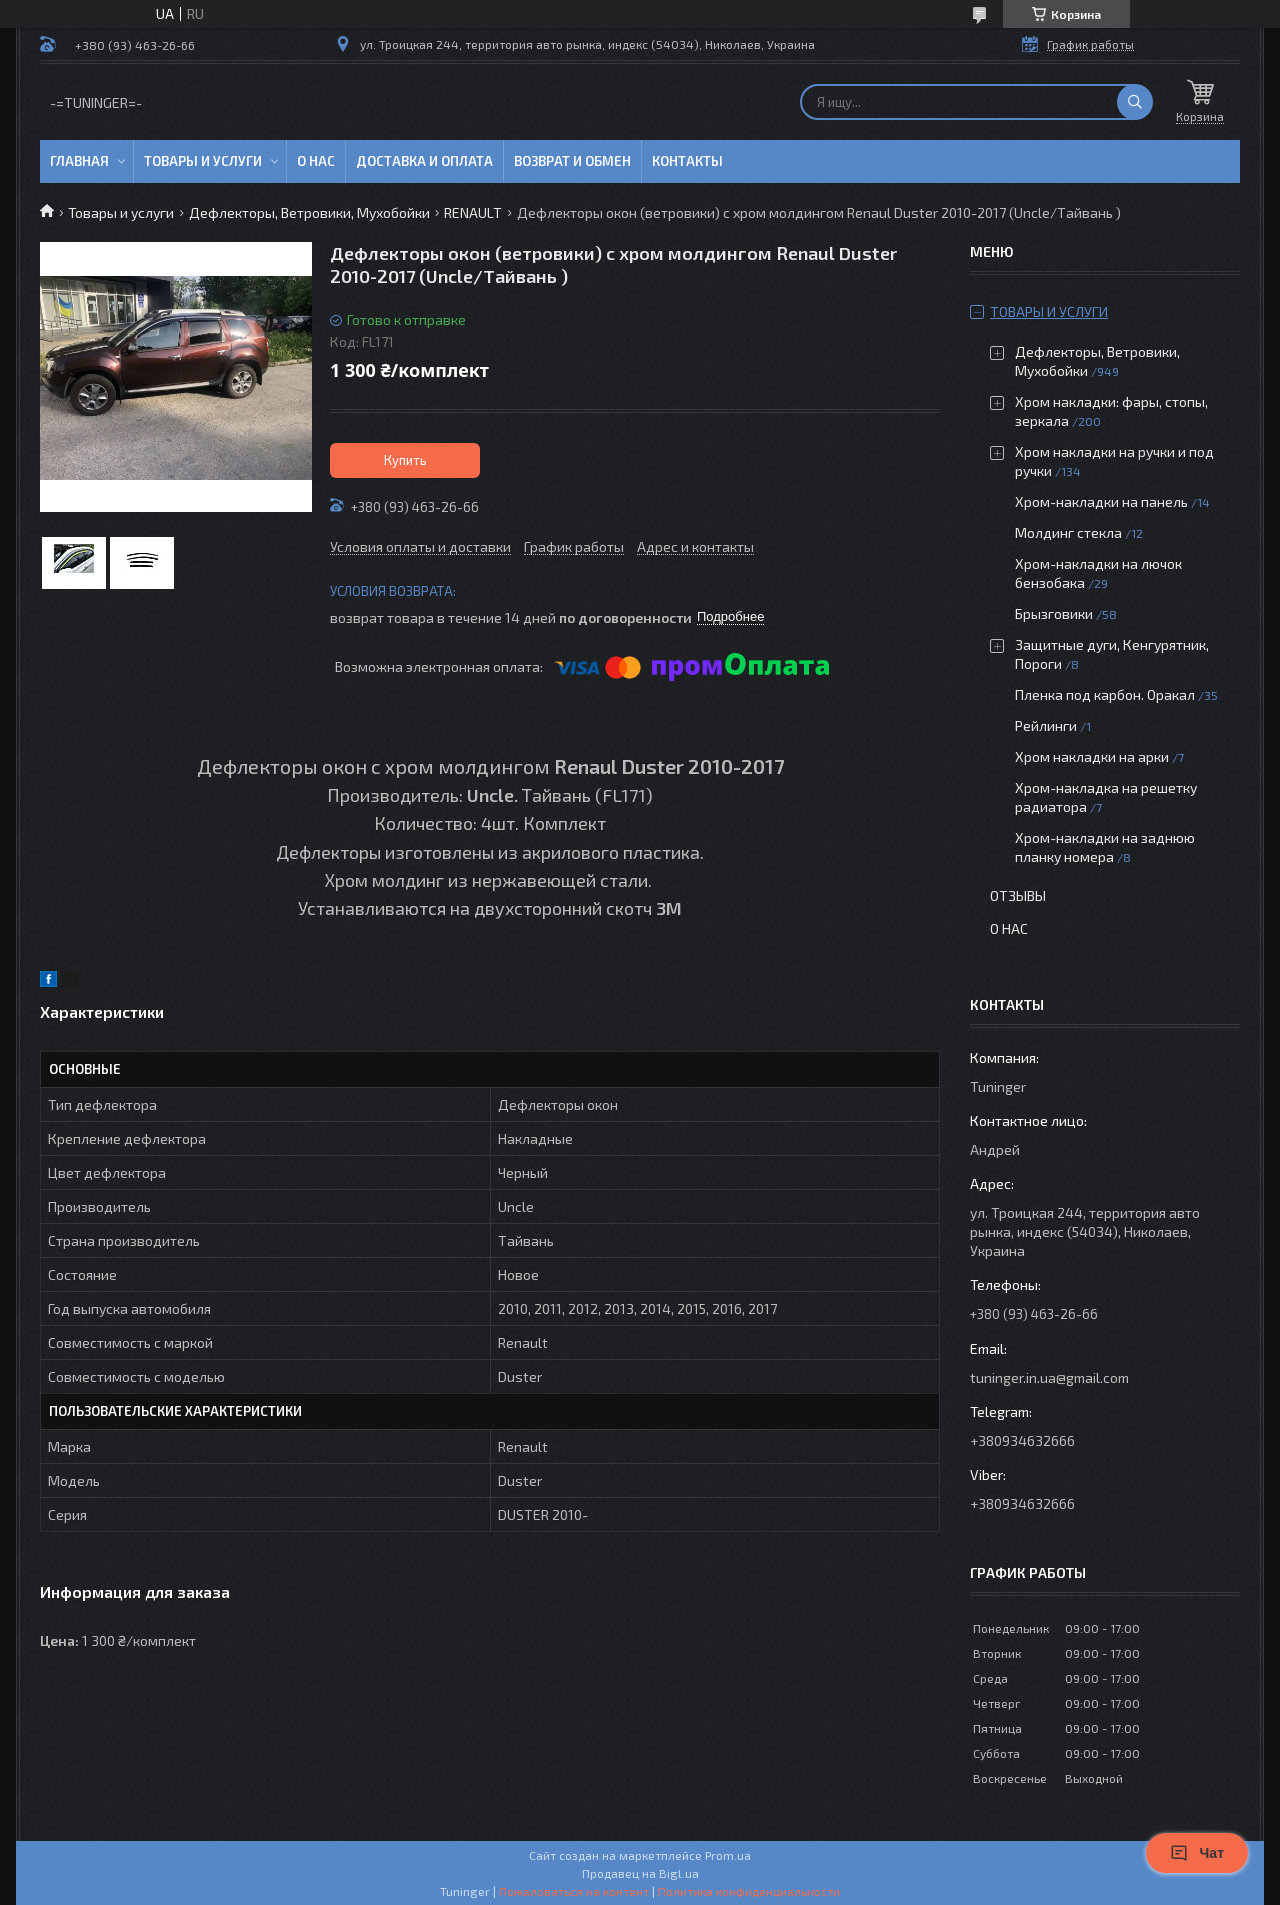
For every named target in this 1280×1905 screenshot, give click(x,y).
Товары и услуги (203, 161)
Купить (405, 460)
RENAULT (473, 212)
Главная (79, 161)
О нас (316, 161)
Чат (1197, 1853)
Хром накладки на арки (1092, 756)
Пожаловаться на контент (574, 1891)
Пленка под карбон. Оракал (1105, 694)
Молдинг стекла (1068, 532)
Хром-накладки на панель (1101, 501)
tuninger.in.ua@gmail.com (1049, 1377)
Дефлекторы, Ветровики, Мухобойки (309, 212)
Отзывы (1018, 895)
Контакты (687, 161)
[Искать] (1135, 102)
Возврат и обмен (572, 161)
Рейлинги (1046, 725)
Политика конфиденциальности (749, 1891)
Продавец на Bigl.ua (640, 1873)
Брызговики (1054, 613)
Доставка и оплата (424, 161)
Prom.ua (728, 1855)
